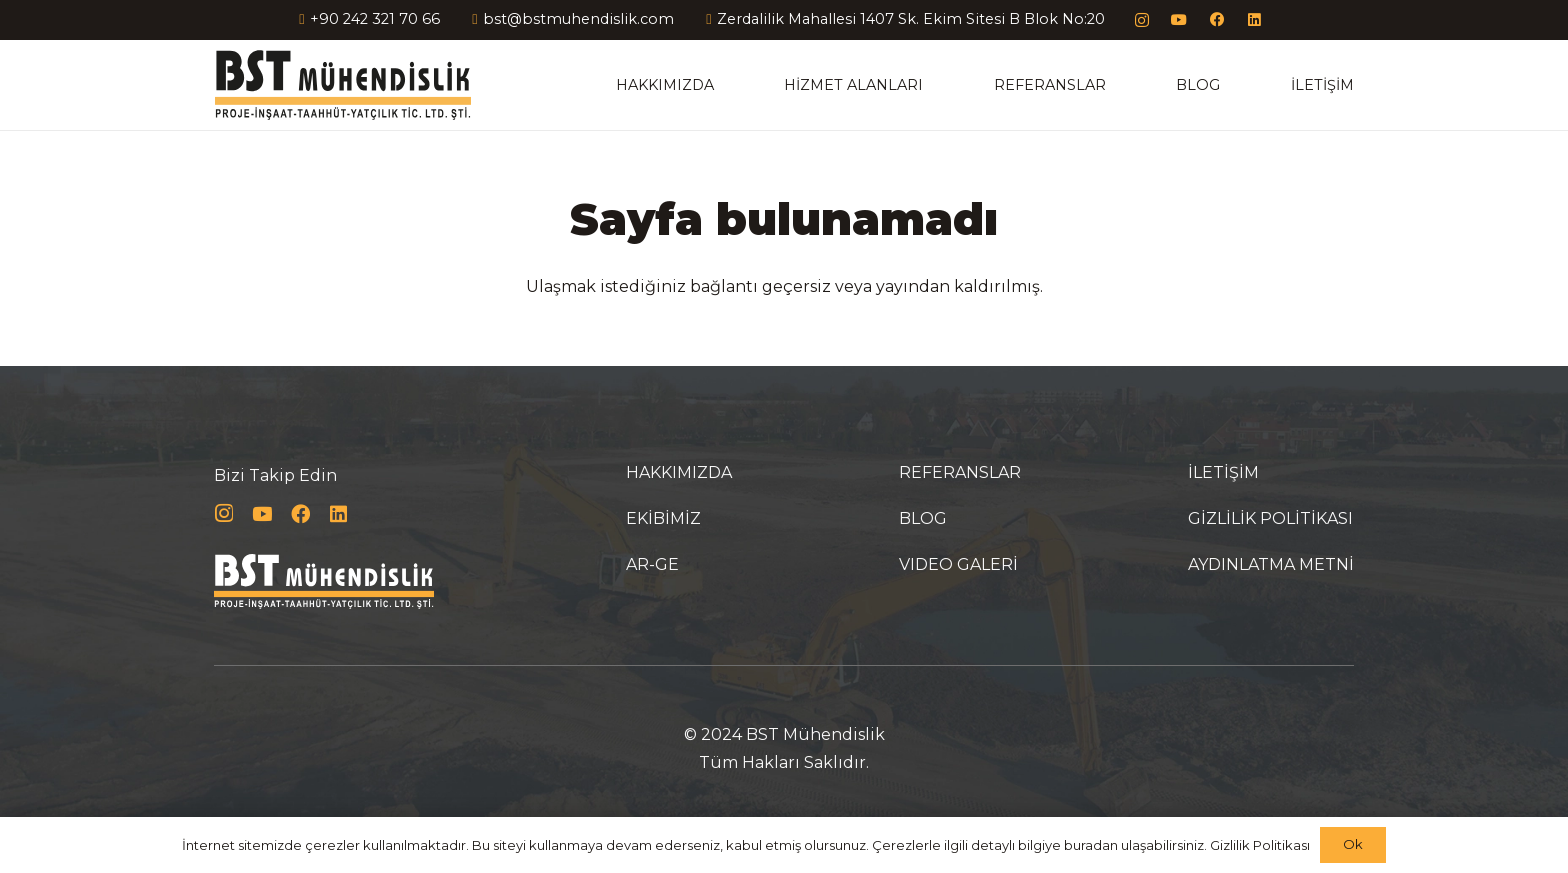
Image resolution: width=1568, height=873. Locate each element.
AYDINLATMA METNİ (1271, 564)
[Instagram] (1142, 20)
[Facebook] (1217, 20)
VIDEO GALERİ (958, 564)
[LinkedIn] (1254, 20)
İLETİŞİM (1223, 472)
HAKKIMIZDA (679, 472)
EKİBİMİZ (663, 518)
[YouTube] (1179, 20)
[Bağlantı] (342, 85)
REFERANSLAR (960, 472)
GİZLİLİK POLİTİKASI (1270, 518)
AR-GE (652, 564)
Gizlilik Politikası (1260, 845)
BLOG (923, 518)
